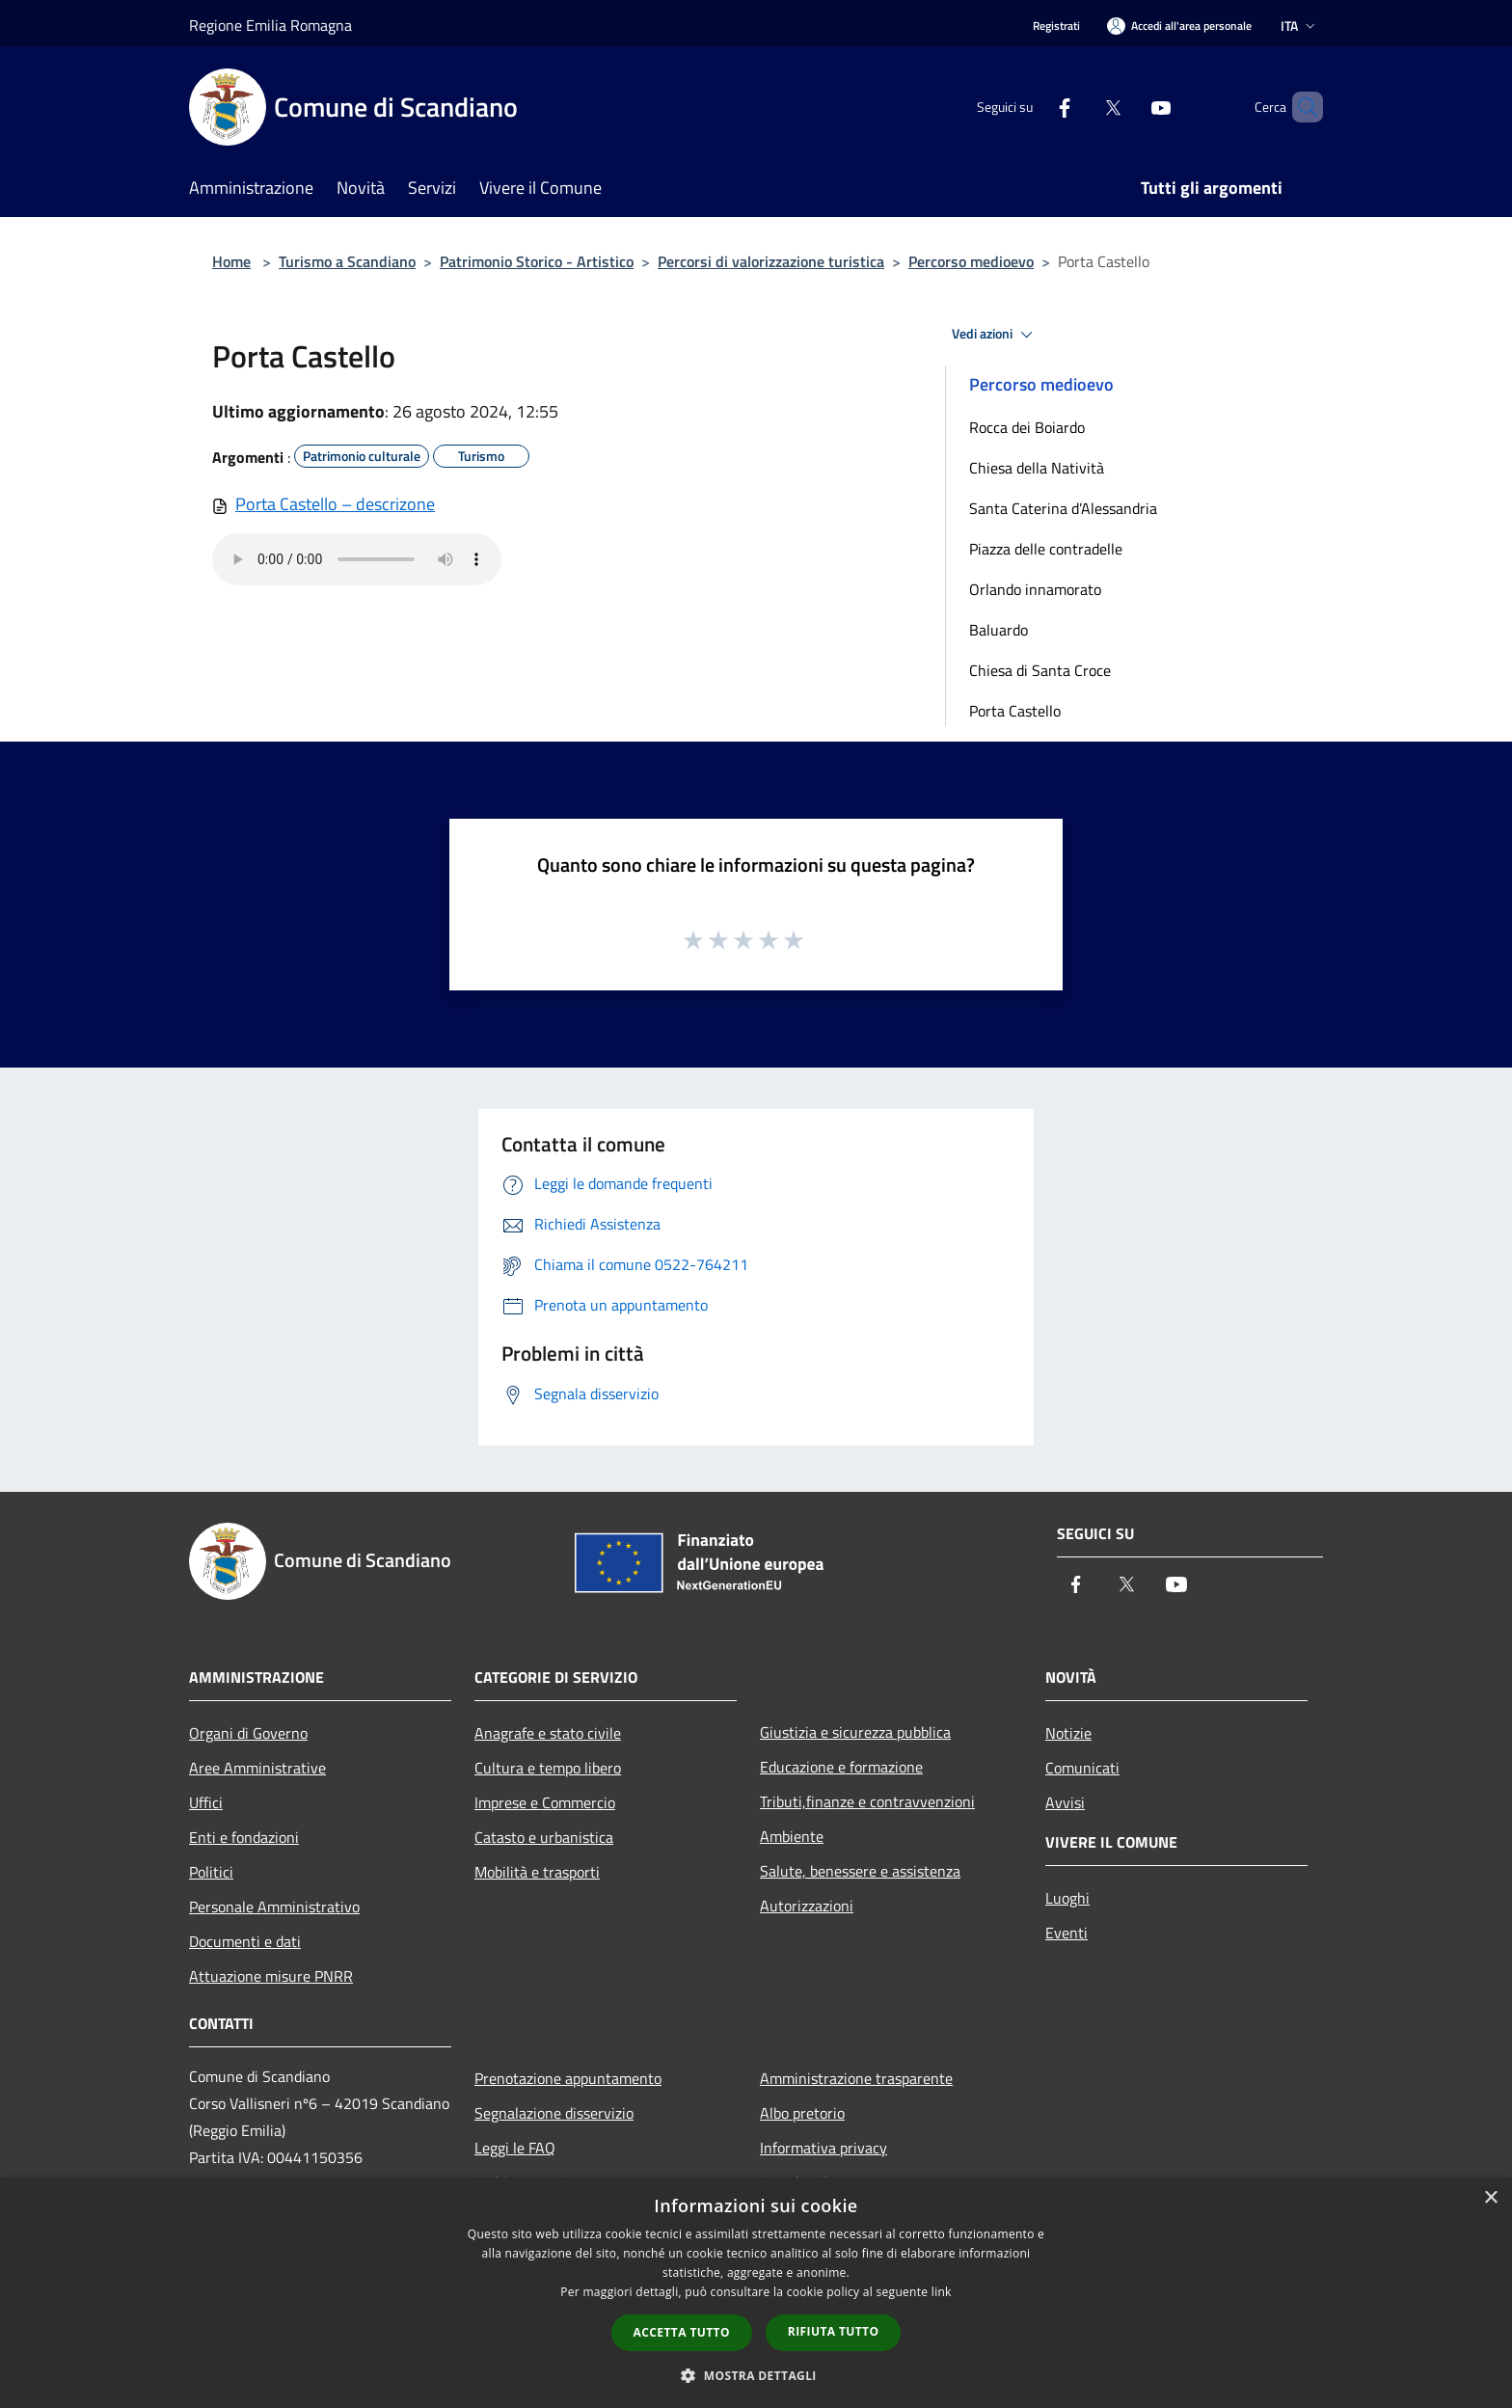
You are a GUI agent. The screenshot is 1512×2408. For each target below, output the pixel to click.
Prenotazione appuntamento (568, 2078)
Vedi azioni (995, 334)
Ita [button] (1300, 25)
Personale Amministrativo (274, 1906)
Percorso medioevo (971, 261)
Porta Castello (1015, 710)
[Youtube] (1128, 107)
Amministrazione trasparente (856, 2078)
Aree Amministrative (257, 1767)
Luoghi (1067, 1897)
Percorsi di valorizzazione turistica (771, 261)
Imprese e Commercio (544, 1802)
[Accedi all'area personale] (1179, 25)
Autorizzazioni (806, 1905)
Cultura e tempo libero (547, 1767)
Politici (211, 1871)
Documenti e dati (245, 1941)
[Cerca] (1300, 107)
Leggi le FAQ (514, 2147)
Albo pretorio (802, 2112)
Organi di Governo (248, 1733)
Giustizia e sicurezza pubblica (855, 1732)
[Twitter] (1080, 107)
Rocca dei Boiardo (1027, 427)
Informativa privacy (823, 2147)
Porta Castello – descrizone (335, 504)
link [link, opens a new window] (942, 2292)
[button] (756, 2375)
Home (231, 261)
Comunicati (1082, 1767)
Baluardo (998, 629)
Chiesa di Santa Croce (1040, 670)
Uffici (206, 1802)
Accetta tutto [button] (682, 2332)
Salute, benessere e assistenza (860, 1870)
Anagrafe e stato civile (547, 1733)
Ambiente (792, 1836)
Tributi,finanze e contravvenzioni (867, 1801)
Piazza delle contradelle (1045, 548)
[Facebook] (1031, 107)
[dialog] (756, 2293)
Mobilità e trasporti (537, 1871)
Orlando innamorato (1035, 589)
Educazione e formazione (841, 1766)
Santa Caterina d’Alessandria (1063, 508)
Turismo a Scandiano (347, 261)
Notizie (1068, 1733)
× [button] (1490, 2198)
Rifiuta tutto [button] (833, 2331)
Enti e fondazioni (244, 1837)
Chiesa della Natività (1036, 467)
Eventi (1066, 1932)
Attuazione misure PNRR (271, 1976)
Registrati (1056, 25)
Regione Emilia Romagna (270, 25)
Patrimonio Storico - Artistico (537, 261)
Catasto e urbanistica (543, 1837)
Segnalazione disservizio (554, 2112)
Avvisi (1065, 1802)
